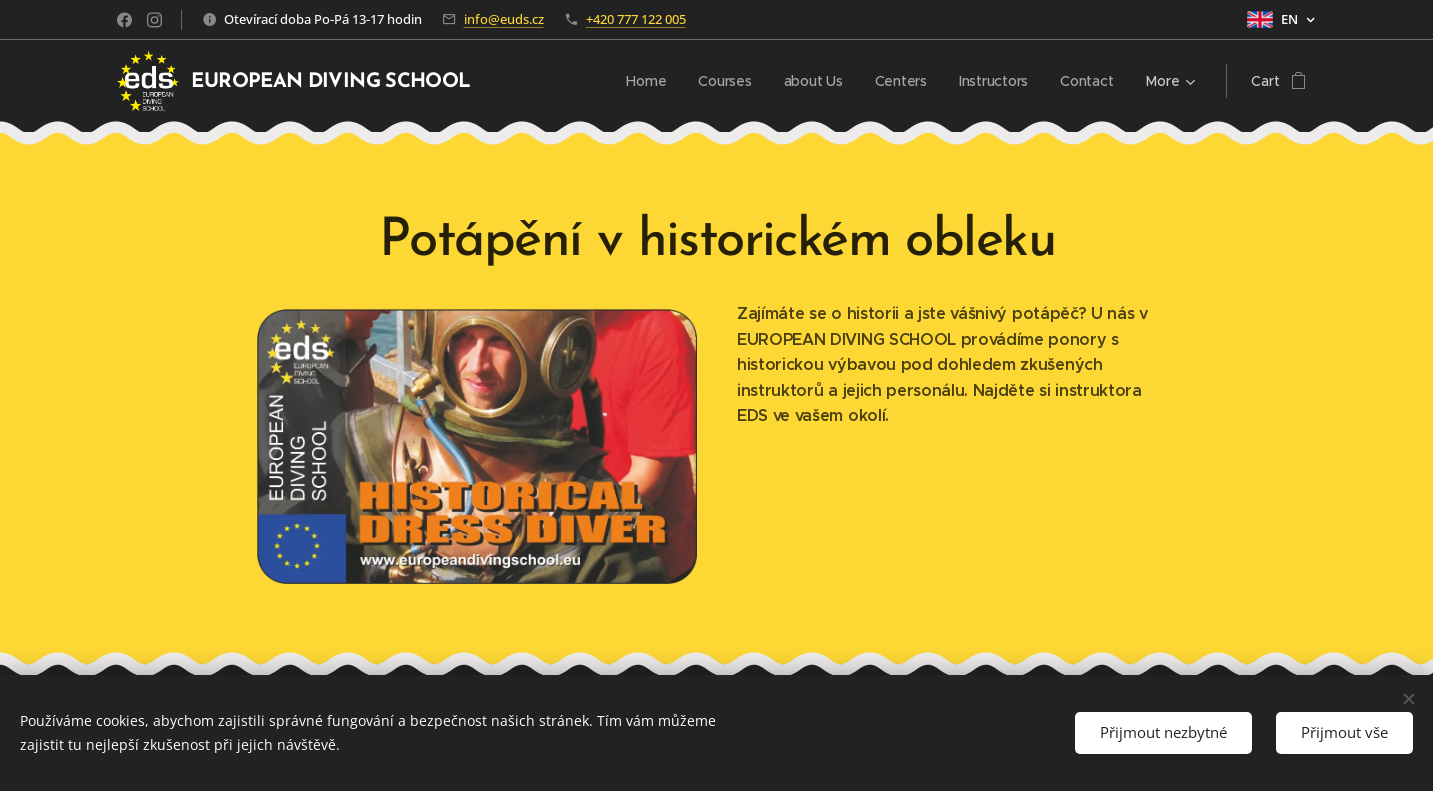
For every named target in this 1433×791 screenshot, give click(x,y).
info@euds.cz (504, 19)
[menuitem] (531, 81)
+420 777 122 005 (636, 19)
